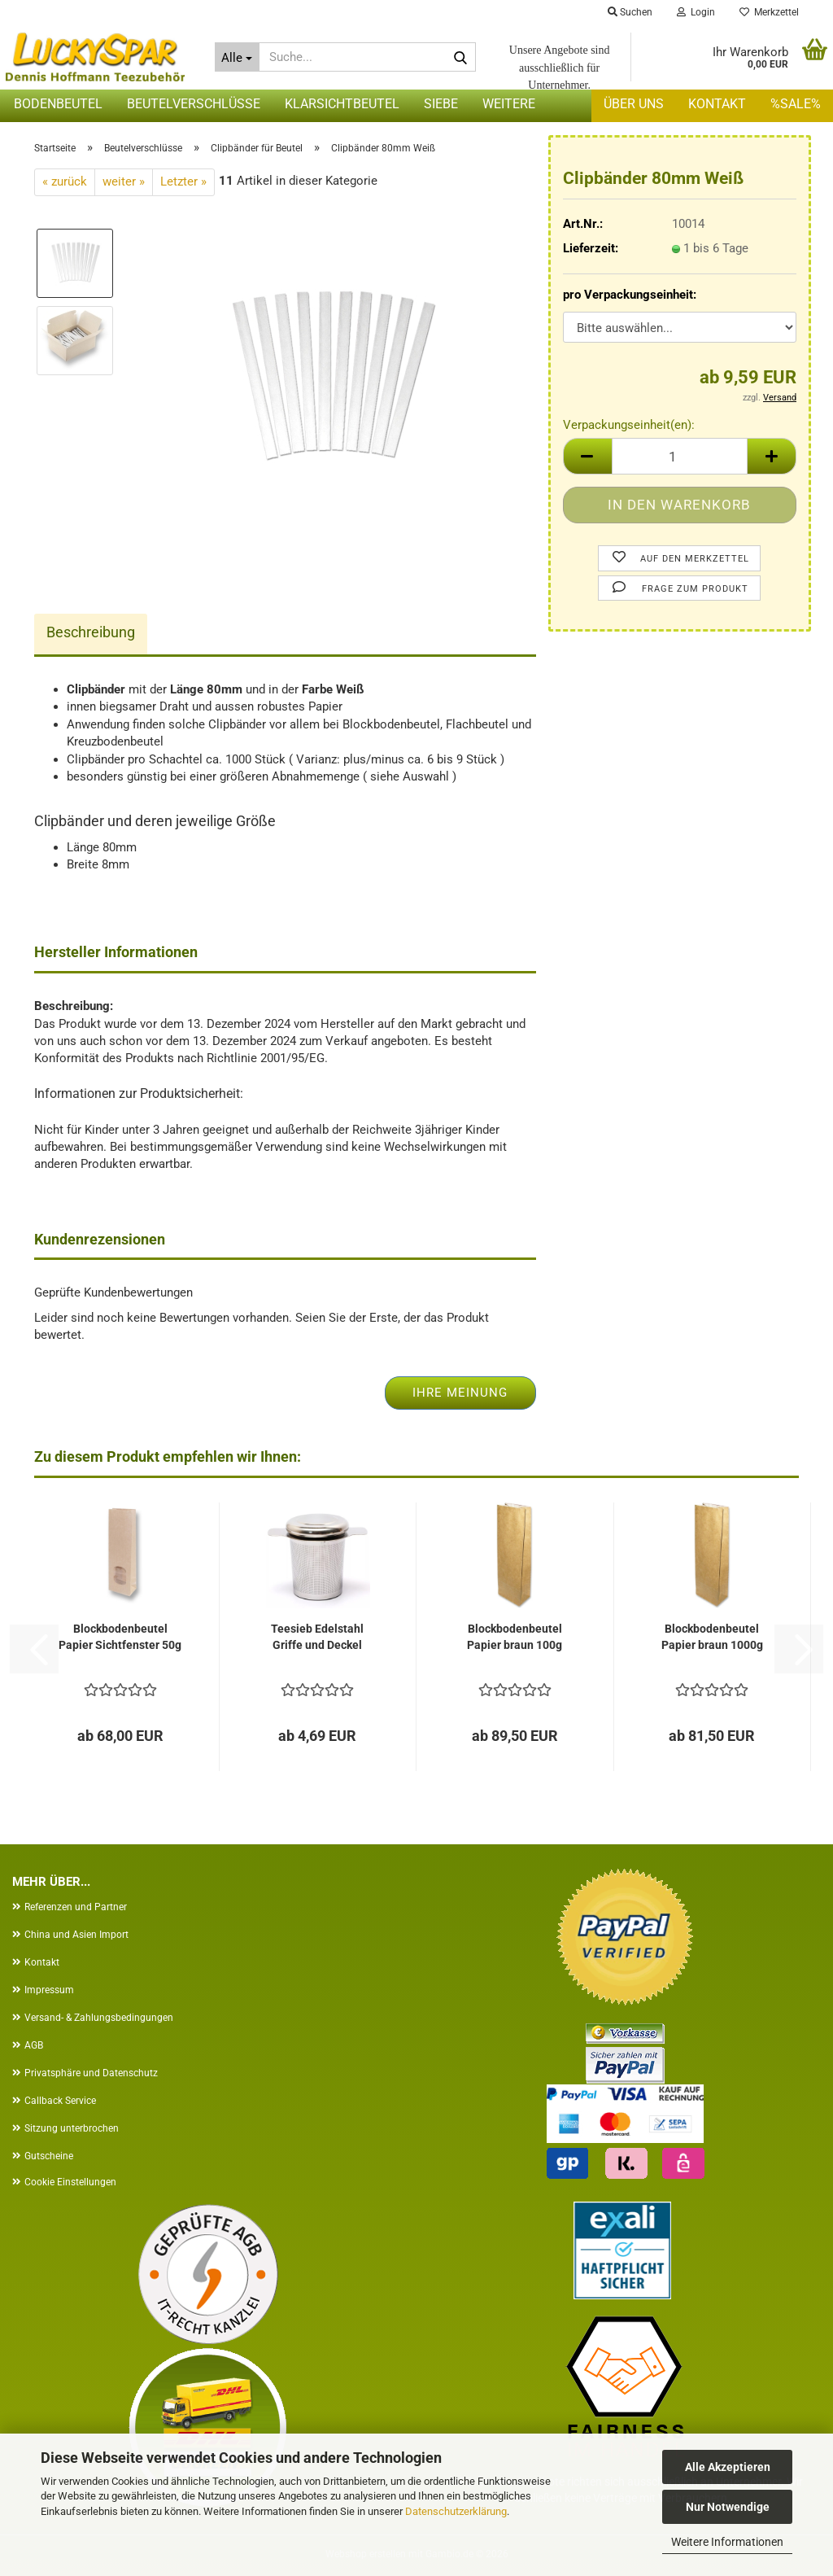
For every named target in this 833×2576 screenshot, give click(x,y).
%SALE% (795, 104)
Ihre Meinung (460, 1392)
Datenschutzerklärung (456, 2511)
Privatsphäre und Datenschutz (91, 2073)
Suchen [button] (630, 12)
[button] (587, 456)
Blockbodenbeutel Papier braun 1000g (712, 1636)
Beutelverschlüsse (193, 104)
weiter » (123, 181)
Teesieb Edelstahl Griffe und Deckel (317, 1636)
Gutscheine (48, 2156)
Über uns (634, 104)
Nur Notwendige (728, 2506)
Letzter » (183, 181)
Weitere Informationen (727, 2541)
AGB (33, 2045)
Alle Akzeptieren (727, 2466)
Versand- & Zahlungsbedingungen (98, 2017)
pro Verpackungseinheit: (629, 294)
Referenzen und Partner (75, 1907)
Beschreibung (90, 632)
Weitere (508, 104)
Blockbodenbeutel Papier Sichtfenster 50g (120, 1636)
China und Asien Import (76, 1934)
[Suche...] (237, 57)
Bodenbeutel (58, 104)
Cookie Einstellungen (70, 2182)
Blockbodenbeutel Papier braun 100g (514, 1636)
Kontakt (717, 104)
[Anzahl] (680, 456)
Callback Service (60, 2100)
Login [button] (696, 12)
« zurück (64, 181)
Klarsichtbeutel (342, 104)
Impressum (49, 1990)
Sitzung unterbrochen (71, 2128)
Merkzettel (769, 12)
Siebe (441, 104)
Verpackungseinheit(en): (629, 425)
